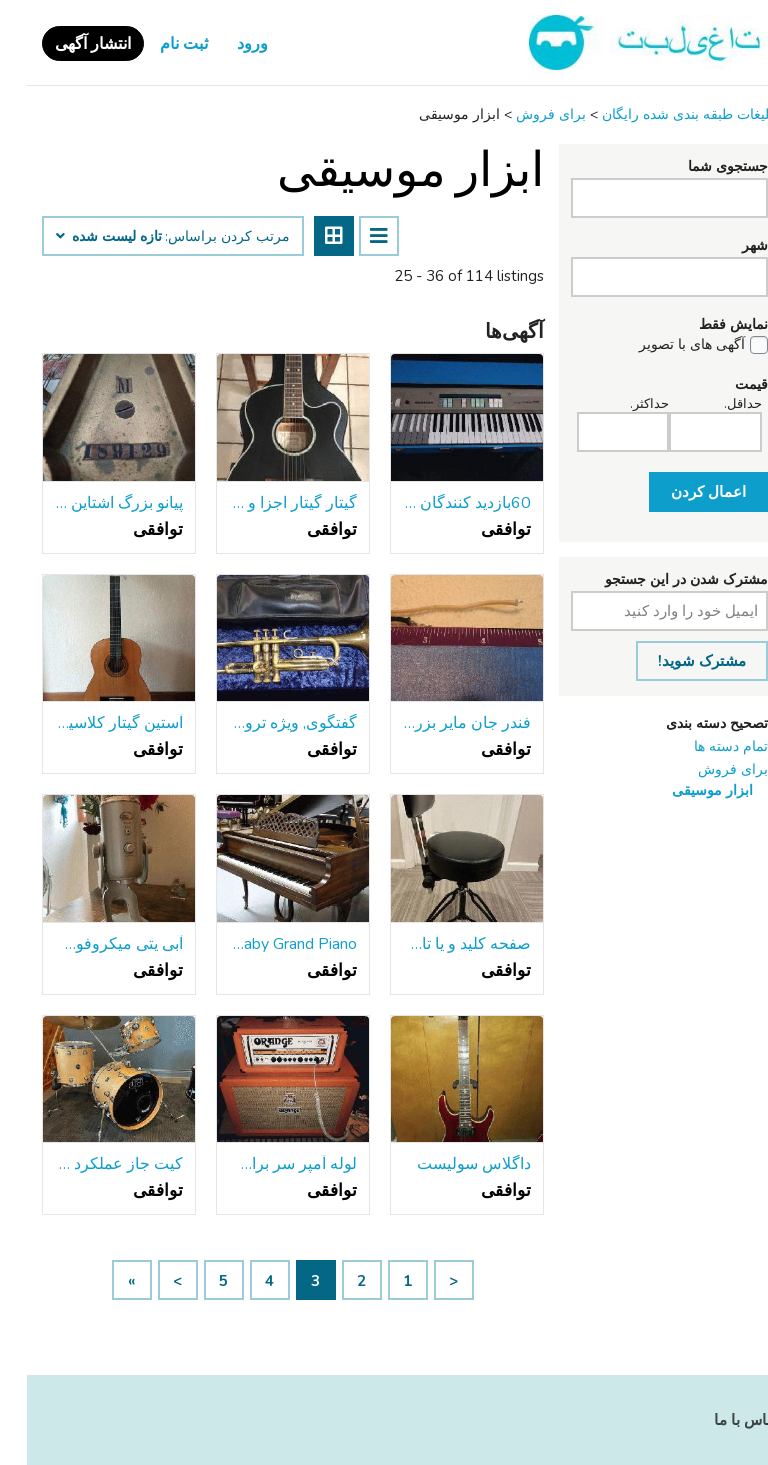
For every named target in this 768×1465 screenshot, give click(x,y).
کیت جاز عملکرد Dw (92, 1164)
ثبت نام (157, 44)
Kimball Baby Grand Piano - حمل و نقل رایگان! (266, 944)
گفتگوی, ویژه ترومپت (266, 723)
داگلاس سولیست (447, 1164)
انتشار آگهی (66, 44)
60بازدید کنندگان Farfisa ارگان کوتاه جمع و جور (440, 503)
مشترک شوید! (675, 661)
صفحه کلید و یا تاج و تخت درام (440, 944)
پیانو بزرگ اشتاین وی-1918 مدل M (92, 503)
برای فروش (706, 769)
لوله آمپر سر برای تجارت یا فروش (266, 1164)
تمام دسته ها (704, 746)
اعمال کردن (681, 492)
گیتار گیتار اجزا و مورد (266, 503)
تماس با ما (720, 1420)
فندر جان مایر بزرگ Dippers (440, 723)
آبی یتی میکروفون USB (92, 944)
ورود (225, 44)
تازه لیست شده (82, 237)
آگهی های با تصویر (665, 345)
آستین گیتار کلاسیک (92, 723)
